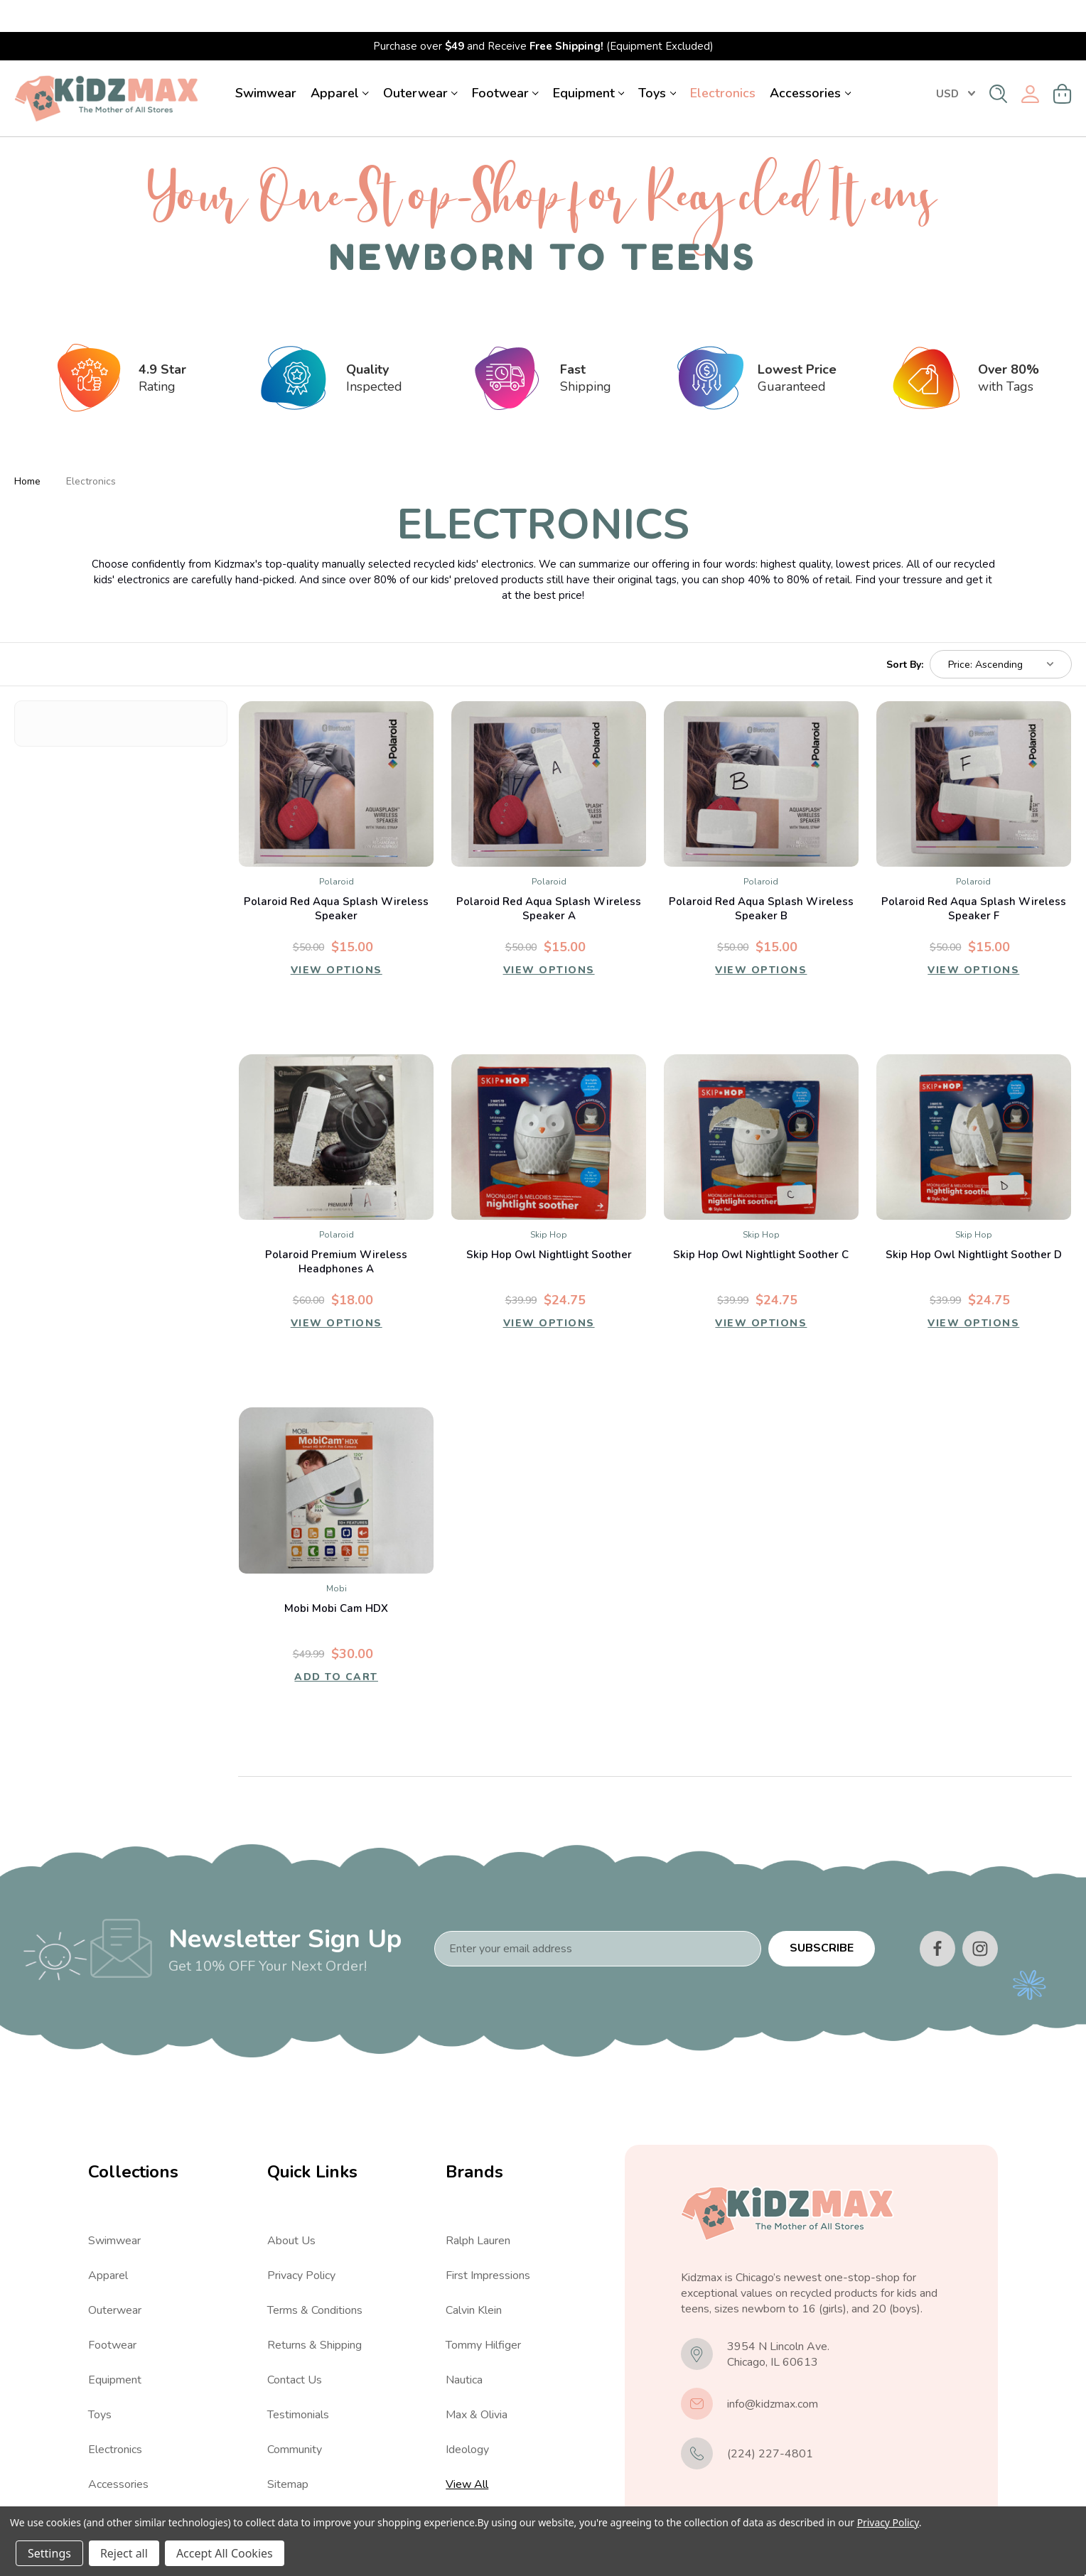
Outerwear (420, 61)
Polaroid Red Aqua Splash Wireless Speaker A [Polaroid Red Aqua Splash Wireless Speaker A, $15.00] (548, 876)
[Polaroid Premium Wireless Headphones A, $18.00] (336, 1105)
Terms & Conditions (314, 2278)
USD (955, 62)
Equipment (589, 61)
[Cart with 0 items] (1062, 62)
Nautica (464, 2348)
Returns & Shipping (314, 2313)
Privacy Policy (301, 2243)
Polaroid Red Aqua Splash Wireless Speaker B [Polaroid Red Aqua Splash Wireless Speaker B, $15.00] (761, 876)
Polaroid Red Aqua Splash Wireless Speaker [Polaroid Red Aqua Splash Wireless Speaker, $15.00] (336, 876)
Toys (657, 61)
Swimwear (265, 61)
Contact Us (294, 2348)
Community (294, 2417)
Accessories (810, 61)
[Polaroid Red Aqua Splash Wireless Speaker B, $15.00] (761, 752)
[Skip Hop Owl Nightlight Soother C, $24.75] (761, 1105)
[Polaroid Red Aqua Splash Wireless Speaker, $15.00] (336, 752)
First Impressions (488, 2243)
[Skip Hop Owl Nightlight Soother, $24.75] (548, 1105)
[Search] (998, 62)
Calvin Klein (474, 2278)
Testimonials (298, 2383)
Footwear (505, 61)
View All (109, 2487)
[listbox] (1001, 632)
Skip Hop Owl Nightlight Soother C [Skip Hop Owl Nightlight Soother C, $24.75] (761, 1223)
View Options (336, 941)
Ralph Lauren (478, 2209)
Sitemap (287, 2452)
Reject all (124, 2553)
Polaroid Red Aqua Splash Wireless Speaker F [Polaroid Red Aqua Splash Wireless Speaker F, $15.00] (973, 876)
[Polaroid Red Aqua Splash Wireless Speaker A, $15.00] (548, 752)
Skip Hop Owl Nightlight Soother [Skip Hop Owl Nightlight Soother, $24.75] (549, 1223)
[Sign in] (1030, 62)
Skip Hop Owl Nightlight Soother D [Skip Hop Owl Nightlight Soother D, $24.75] (974, 1223)
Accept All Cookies (224, 2553)
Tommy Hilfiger (483, 2313)
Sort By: (904, 632)
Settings (49, 2553)
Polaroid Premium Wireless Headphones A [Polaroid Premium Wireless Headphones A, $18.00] (336, 1230)
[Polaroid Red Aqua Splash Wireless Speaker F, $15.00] (973, 752)
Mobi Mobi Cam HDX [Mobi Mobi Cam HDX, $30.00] (336, 1576)
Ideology (467, 2417)
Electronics (723, 61)
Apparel (340, 61)
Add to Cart (336, 1647)
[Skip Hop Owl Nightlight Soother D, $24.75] (973, 1105)
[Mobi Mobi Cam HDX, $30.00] (336, 1458)
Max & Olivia (476, 2383)
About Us (291, 2209)
